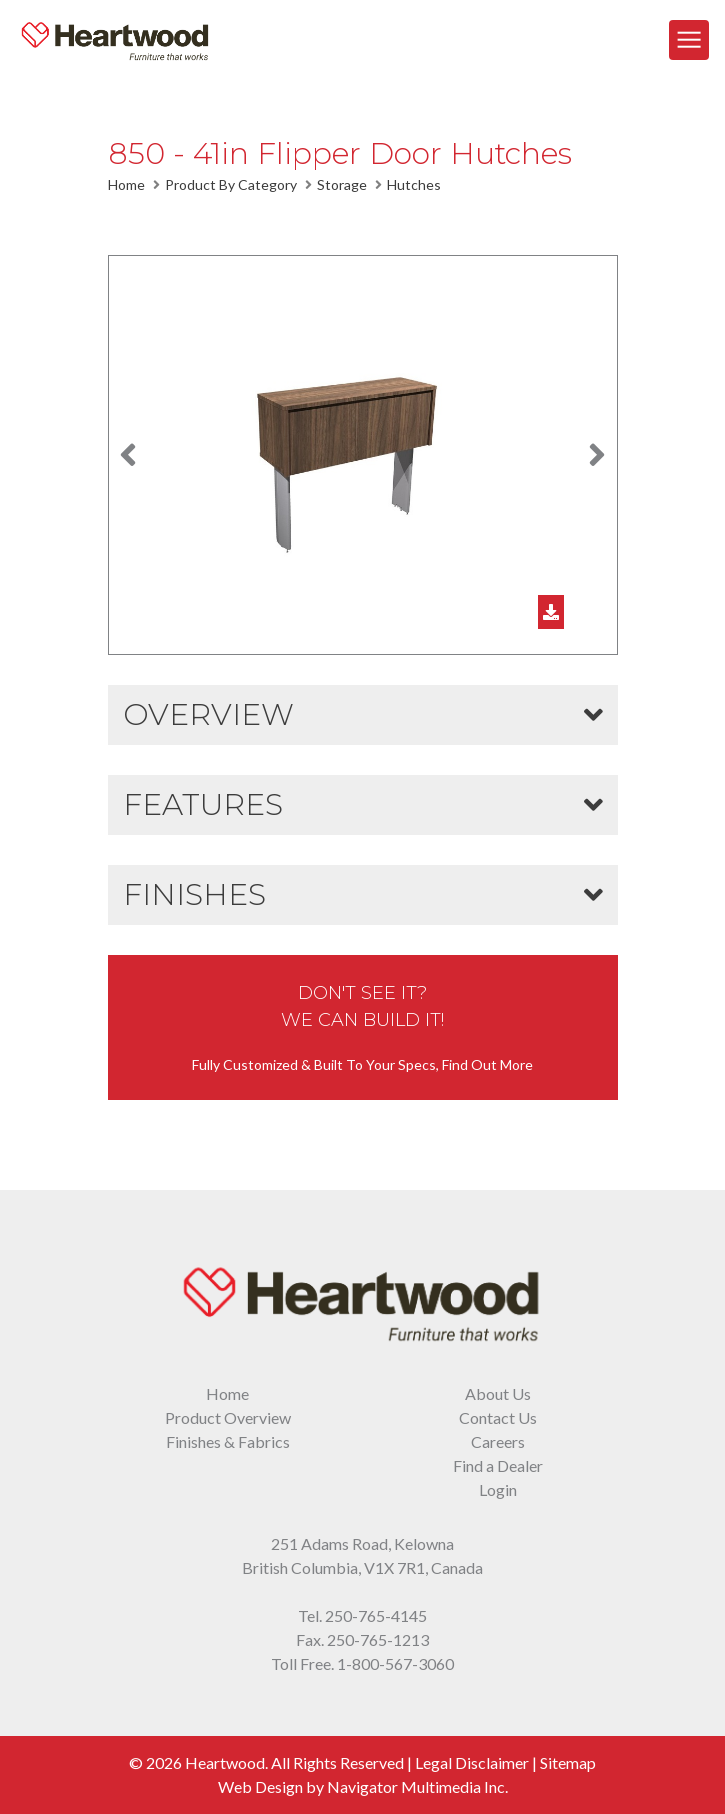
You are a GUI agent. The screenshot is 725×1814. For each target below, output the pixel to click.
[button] (128, 455)
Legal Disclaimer (472, 1762)
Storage (342, 184)
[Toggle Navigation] (689, 40)
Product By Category (231, 184)
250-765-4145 (376, 1615)
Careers (498, 1441)
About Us (498, 1393)
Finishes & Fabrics (228, 1441)
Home (126, 184)
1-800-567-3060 (395, 1663)
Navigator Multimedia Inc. (417, 1786)
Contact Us (498, 1417)
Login (498, 1489)
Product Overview (228, 1417)
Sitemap (568, 1762)
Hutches (414, 184)
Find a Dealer (498, 1465)
